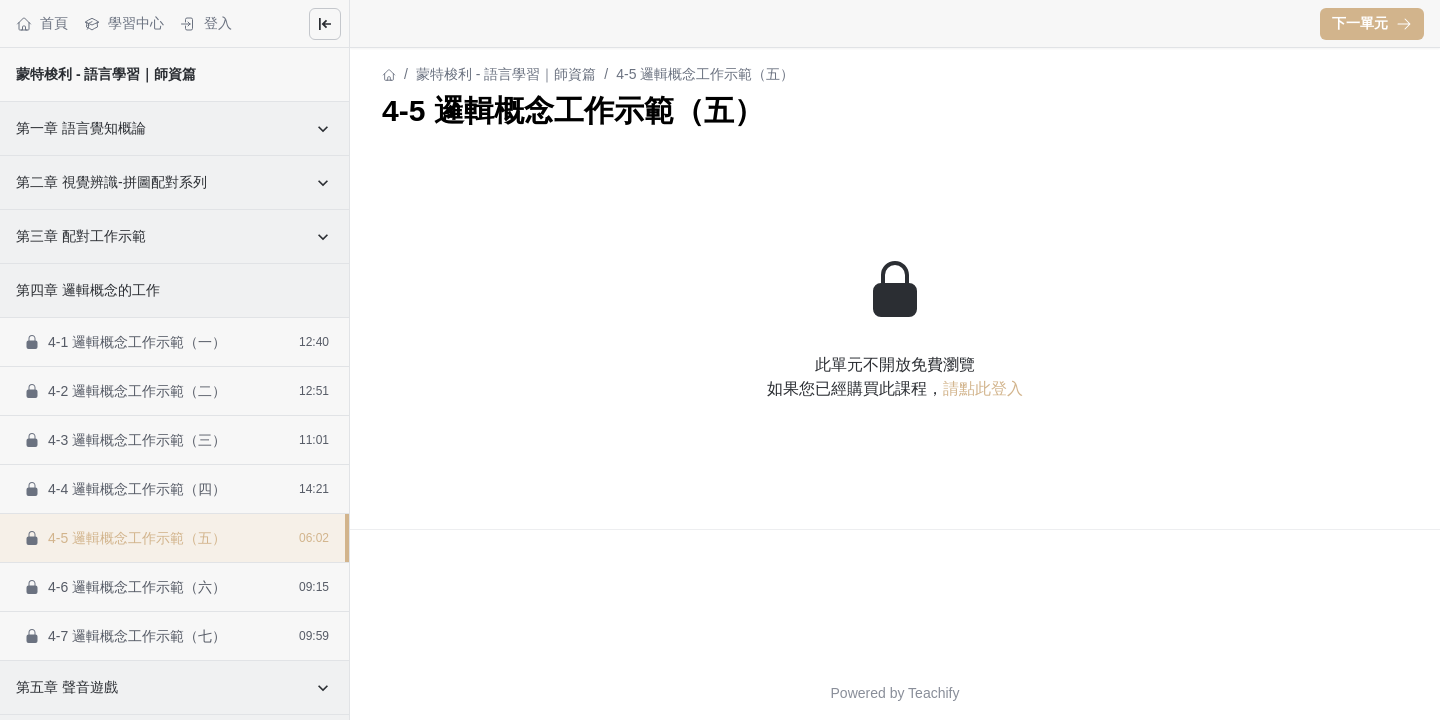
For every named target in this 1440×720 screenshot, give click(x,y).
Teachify (933, 693)
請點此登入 (983, 388)
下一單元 (1372, 23)
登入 (206, 23)
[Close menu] (325, 24)
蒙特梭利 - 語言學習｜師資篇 (106, 74)
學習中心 (124, 23)
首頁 (42, 23)
